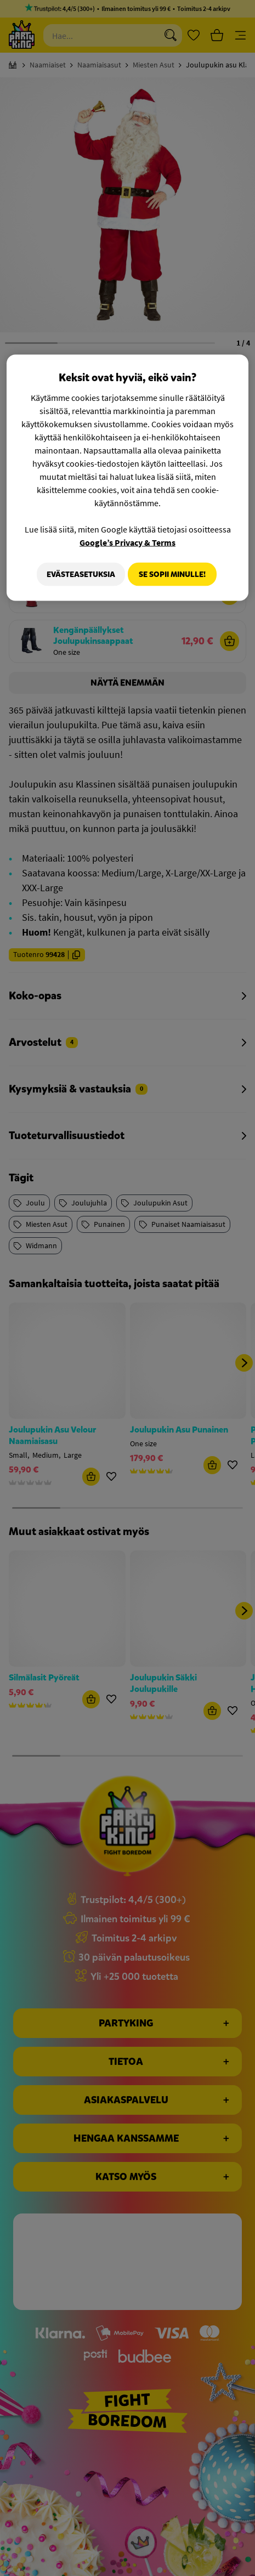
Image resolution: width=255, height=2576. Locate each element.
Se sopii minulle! (172, 574)
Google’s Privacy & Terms (127, 541)
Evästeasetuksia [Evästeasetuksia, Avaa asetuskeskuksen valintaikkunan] (76, 574)
